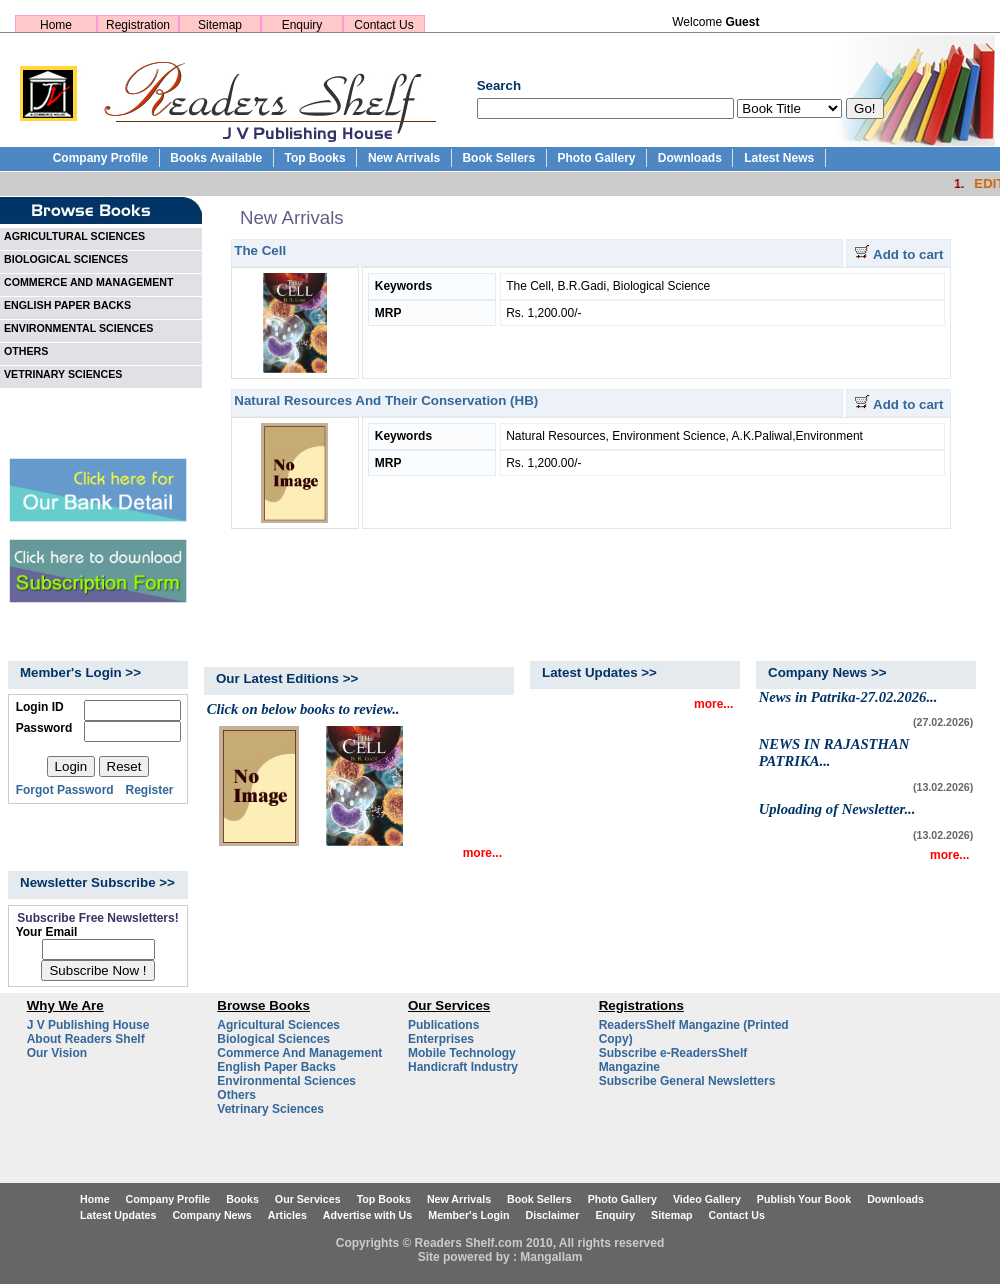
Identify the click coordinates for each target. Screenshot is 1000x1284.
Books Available (216, 158)
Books (242, 1199)
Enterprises (441, 1039)
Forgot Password (65, 790)
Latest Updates (118, 1215)
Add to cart (899, 254)
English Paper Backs (276, 1067)
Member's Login (468, 1215)
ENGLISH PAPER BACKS (67, 305)
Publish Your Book (804, 1199)
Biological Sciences (273, 1039)
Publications (443, 1025)
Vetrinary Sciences (270, 1109)
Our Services (308, 1199)
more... (482, 853)
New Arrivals (404, 158)
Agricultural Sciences (278, 1025)
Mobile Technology (462, 1053)
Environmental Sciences (286, 1081)
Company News (211, 1215)
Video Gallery (707, 1199)
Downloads (690, 158)
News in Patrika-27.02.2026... (848, 697)
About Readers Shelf (86, 1039)
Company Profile (100, 158)
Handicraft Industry (463, 1067)
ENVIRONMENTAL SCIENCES (78, 328)
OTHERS (26, 351)
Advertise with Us (367, 1215)
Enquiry (302, 25)
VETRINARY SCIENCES (63, 374)
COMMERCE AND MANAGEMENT (89, 282)
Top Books (314, 158)
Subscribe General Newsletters (687, 1081)
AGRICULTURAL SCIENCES (74, 236)
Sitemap (220, 25)
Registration (138, 25)
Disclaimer (553, 1215)
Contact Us (383, 25)
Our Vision (57, 1053)
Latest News (779, 158)
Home (56, 25)
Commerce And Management (299, 1053)
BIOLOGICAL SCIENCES (66, 259)
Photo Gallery (596, 158)
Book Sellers (498, 158)
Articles (287, 1215)
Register (150, 790)
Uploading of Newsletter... (837, 809)
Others (236, 1095)
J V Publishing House (88, 1025)
